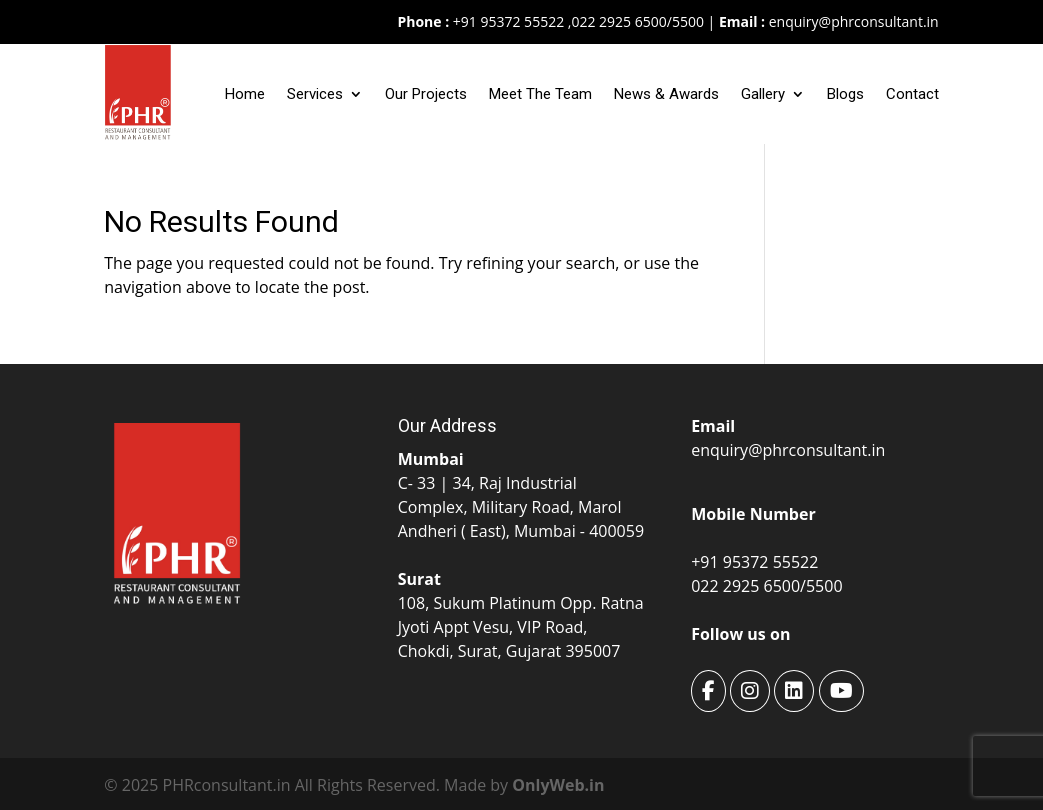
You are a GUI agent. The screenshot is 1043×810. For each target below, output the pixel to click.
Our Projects (426, 94)
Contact (912, 94)
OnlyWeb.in (558, 785)
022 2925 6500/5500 (637, 21)
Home (245, 94)
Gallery (763, 94)
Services (315, 94)
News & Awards (666, 94)
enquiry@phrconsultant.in (854, 21)
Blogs (845, 94)
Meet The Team (540, 94)
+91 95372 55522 (506, 21)
